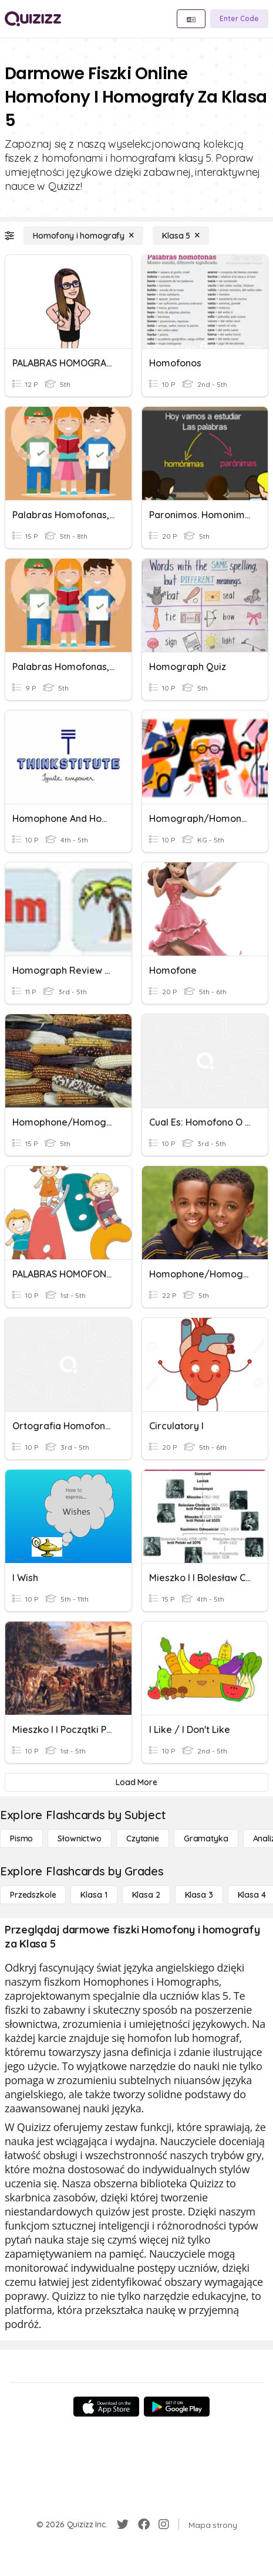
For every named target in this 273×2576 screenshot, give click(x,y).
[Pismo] (21, 1838)
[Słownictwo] (80, 1838)
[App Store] (106, 2407)
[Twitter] (123, 2524)
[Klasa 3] (199, 1894)
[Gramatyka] (206, 1838)
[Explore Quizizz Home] (33, 18)
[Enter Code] (239, 18)
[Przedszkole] (33, 1894)
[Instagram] (164, 2524)
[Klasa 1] (93, 1894)
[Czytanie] (142, 1838)
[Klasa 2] (146, 1894)
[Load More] (136, 1782)
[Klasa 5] (181, 235)
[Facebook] (144, 2524)
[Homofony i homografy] (83, 235)
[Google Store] (177, 2407)
